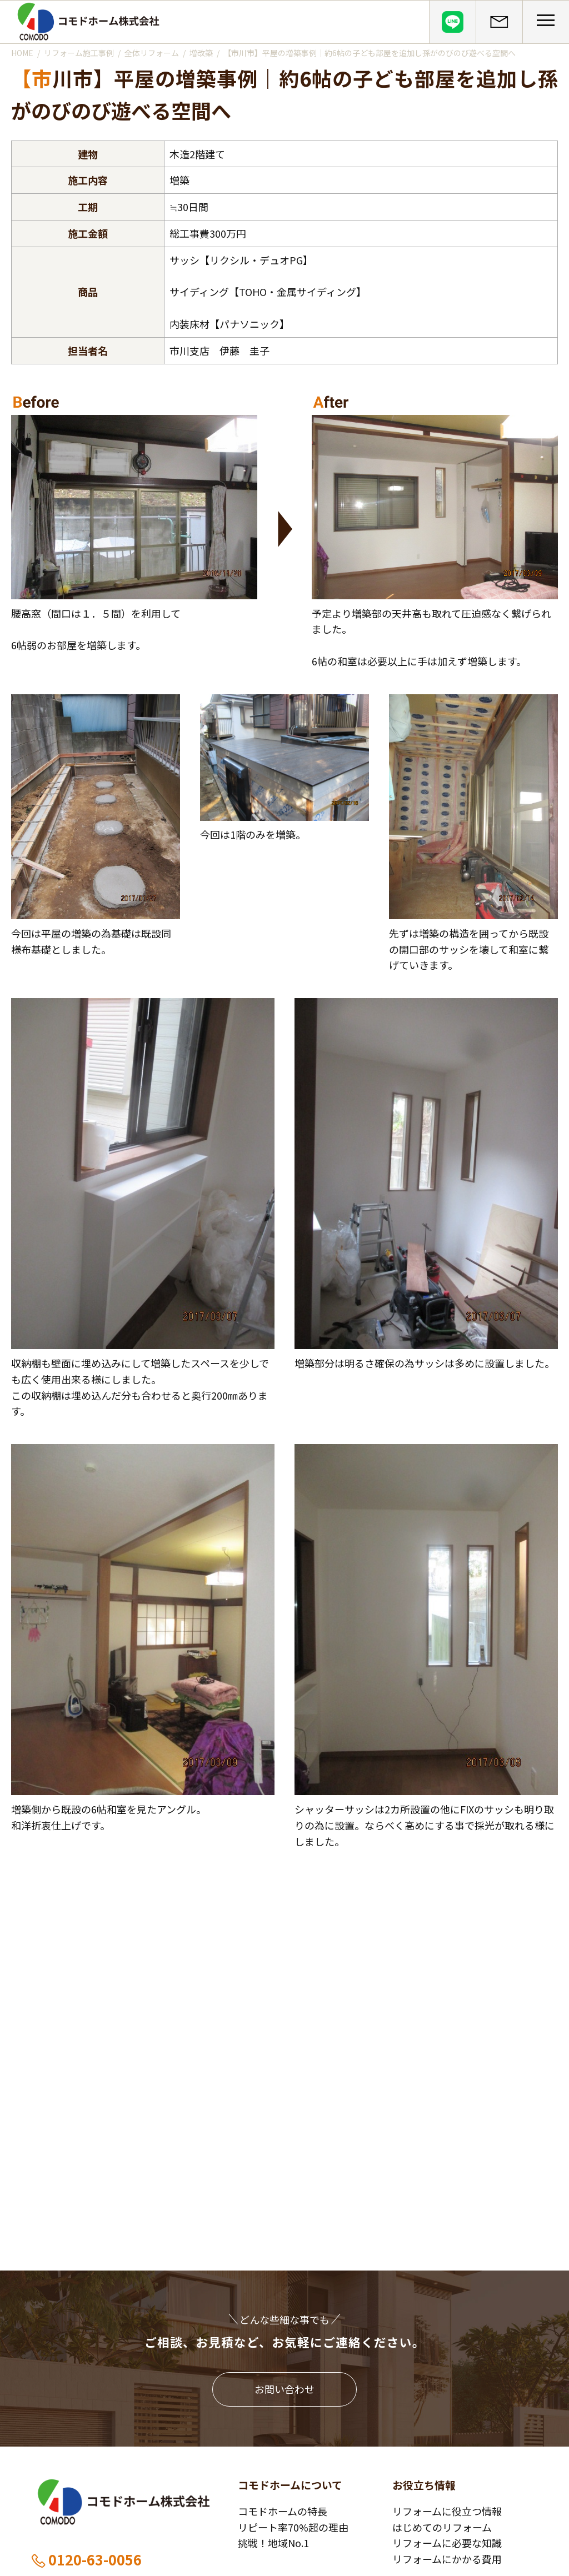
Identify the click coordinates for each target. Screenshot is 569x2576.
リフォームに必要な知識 (447, 2542)
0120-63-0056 (86, 2559)
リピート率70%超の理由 (293, 2527)
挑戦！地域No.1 (273, 2542)
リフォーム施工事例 (79, 52)
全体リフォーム (151, 52)
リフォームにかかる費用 (447, 2559)
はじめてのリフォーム (442, 2527)
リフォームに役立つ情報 (447, 2511)
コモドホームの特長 (282, 2511)
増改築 (201, 52)
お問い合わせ (284, 2389)
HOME (22, 52)
